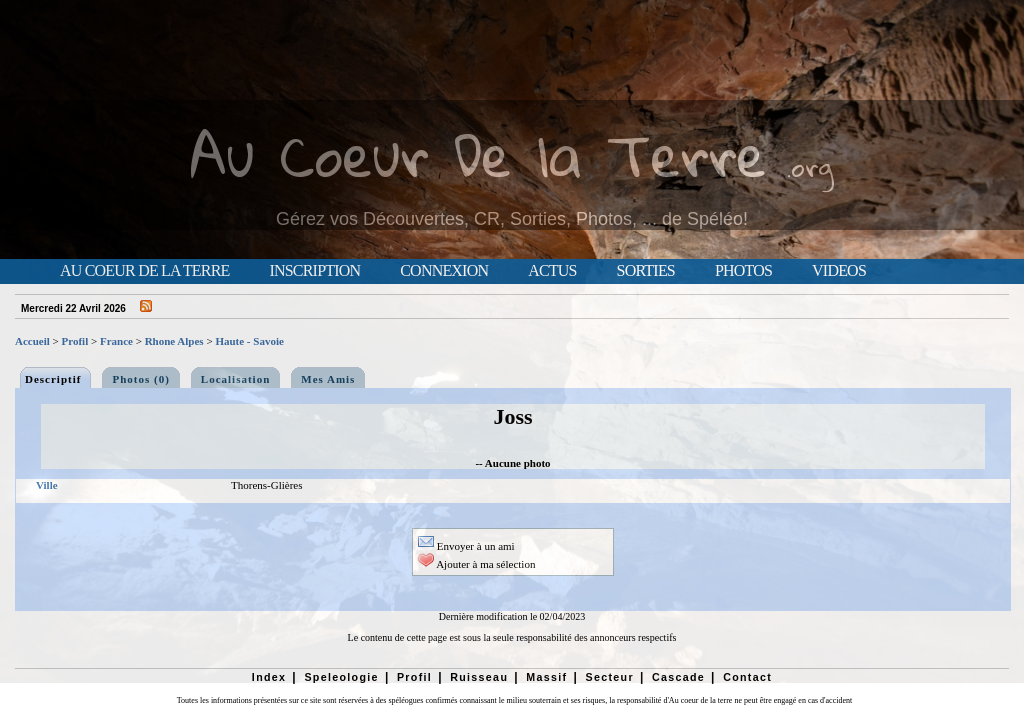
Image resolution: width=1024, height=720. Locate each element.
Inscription (314, 271)
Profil (75, 341)
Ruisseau (479, 677)
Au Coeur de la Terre (144, 271)
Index (269, 677)
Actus (552, 271)
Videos (839, 271)
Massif (546, 677)
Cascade (678, 677)
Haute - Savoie (249, 341)
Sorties (646, 271)
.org (810, 166)
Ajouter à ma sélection (476, 564)
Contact (747, 677)
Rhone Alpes (174, 341)
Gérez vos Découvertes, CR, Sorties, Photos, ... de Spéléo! (512, 219)
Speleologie (341, 677)
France (116, 341)
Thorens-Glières (266, 485)
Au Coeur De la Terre (478, 154)
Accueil (32, 341)
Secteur (609, 677)
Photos (743, 271)
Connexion (444, 271)
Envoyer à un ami (466, 546)
